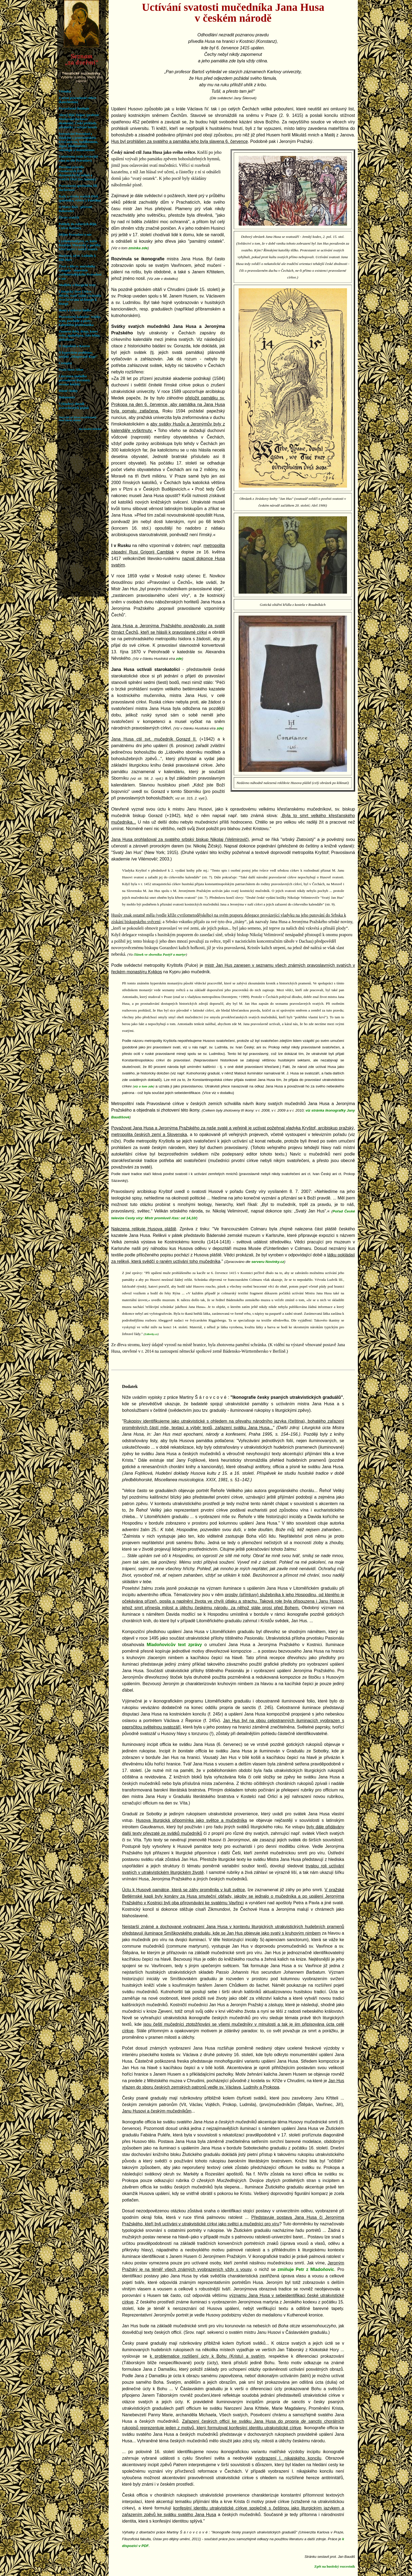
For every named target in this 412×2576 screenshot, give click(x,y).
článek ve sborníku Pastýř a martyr (160, 954)
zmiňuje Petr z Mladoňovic (306, 2269)
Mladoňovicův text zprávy (174, 1644)
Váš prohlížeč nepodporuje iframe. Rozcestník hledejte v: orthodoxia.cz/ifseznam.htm (81, 298)
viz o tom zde (143, 1086)
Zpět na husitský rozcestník (334, 2566)
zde (179, 659)
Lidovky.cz (151, 1334)
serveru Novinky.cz (267, 1262)
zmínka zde (138, 248)
